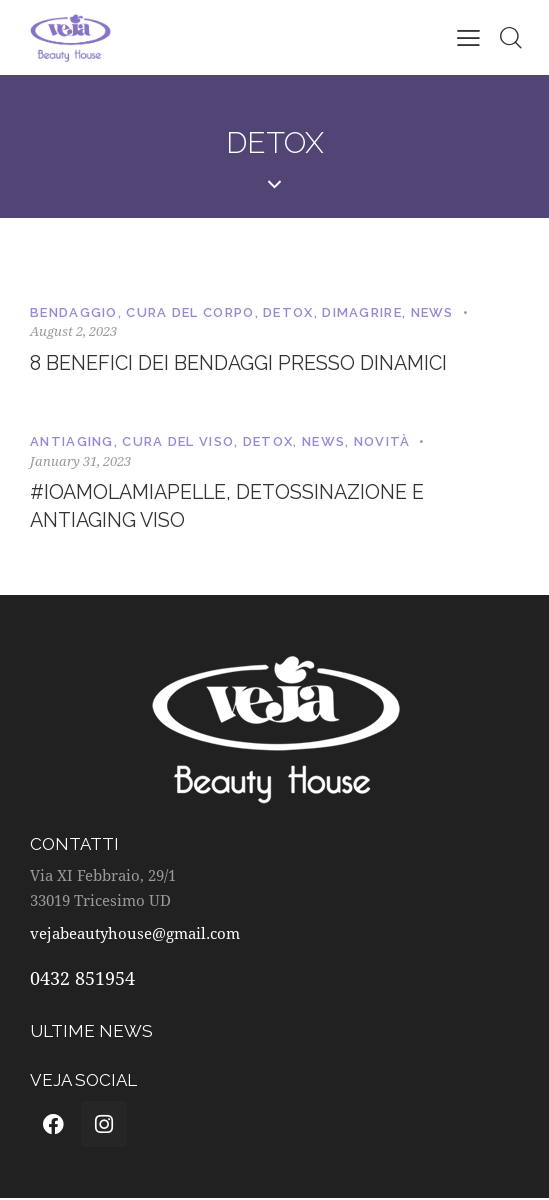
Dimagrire (362, 312)
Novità (382, 442)
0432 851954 (82, 980)
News (432, 312)
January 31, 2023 (80, 461)
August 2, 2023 (73, 331)
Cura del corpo (190, 312)
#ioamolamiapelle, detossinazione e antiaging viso (232, 508)
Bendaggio (74, 312)
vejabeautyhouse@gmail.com (135, 935)
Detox (288, 312)
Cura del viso (178, 442)
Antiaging (72, 442)
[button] (468, 36)
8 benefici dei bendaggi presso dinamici (241, 364)
